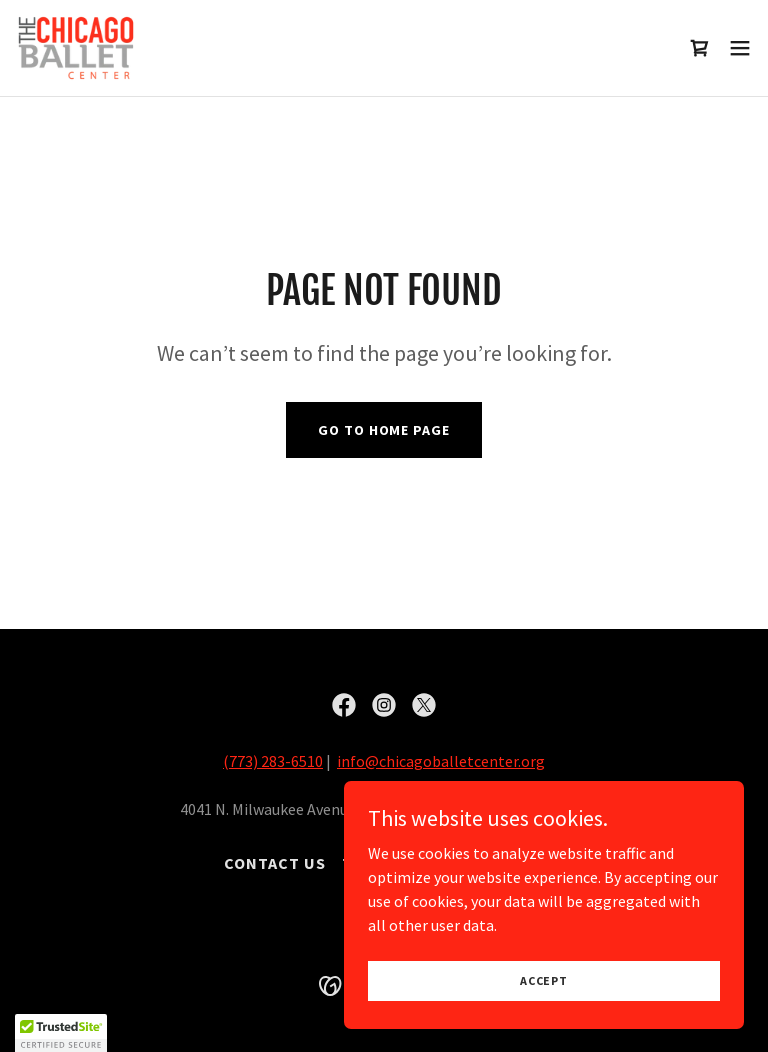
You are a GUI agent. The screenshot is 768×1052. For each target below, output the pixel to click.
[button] (740, 48)
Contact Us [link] (275, 863)
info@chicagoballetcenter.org (441, 761)
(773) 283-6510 (273, 761)
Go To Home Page (383, 430)
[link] (76, 48)
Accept (544, 980)
